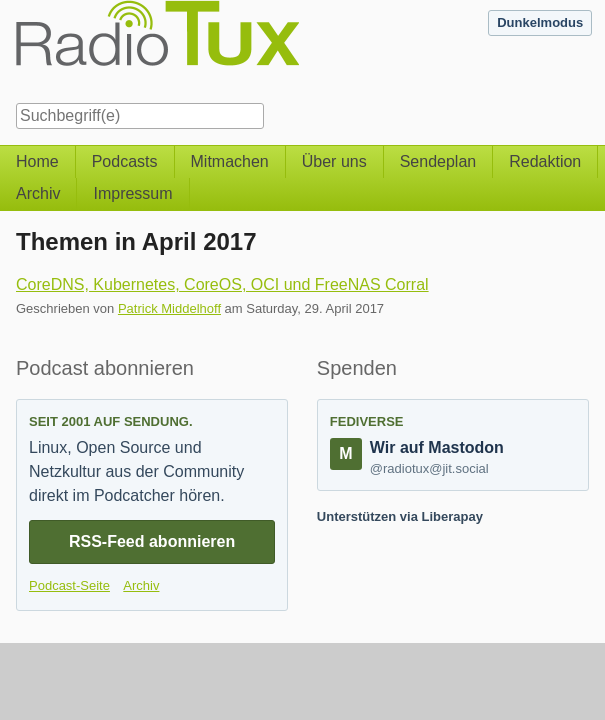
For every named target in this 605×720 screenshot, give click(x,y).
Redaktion (545, 161)
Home (37, 161)
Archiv (38, 193)
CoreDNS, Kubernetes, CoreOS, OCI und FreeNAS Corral (222, 284)
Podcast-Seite (69, 585)
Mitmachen (230, 161)
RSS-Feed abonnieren (152, 541)
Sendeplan (438, 161)
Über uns (334, 161)
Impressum (132, 193)
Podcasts (125, 161)
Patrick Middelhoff (169, 308)
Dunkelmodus (540, 22)
